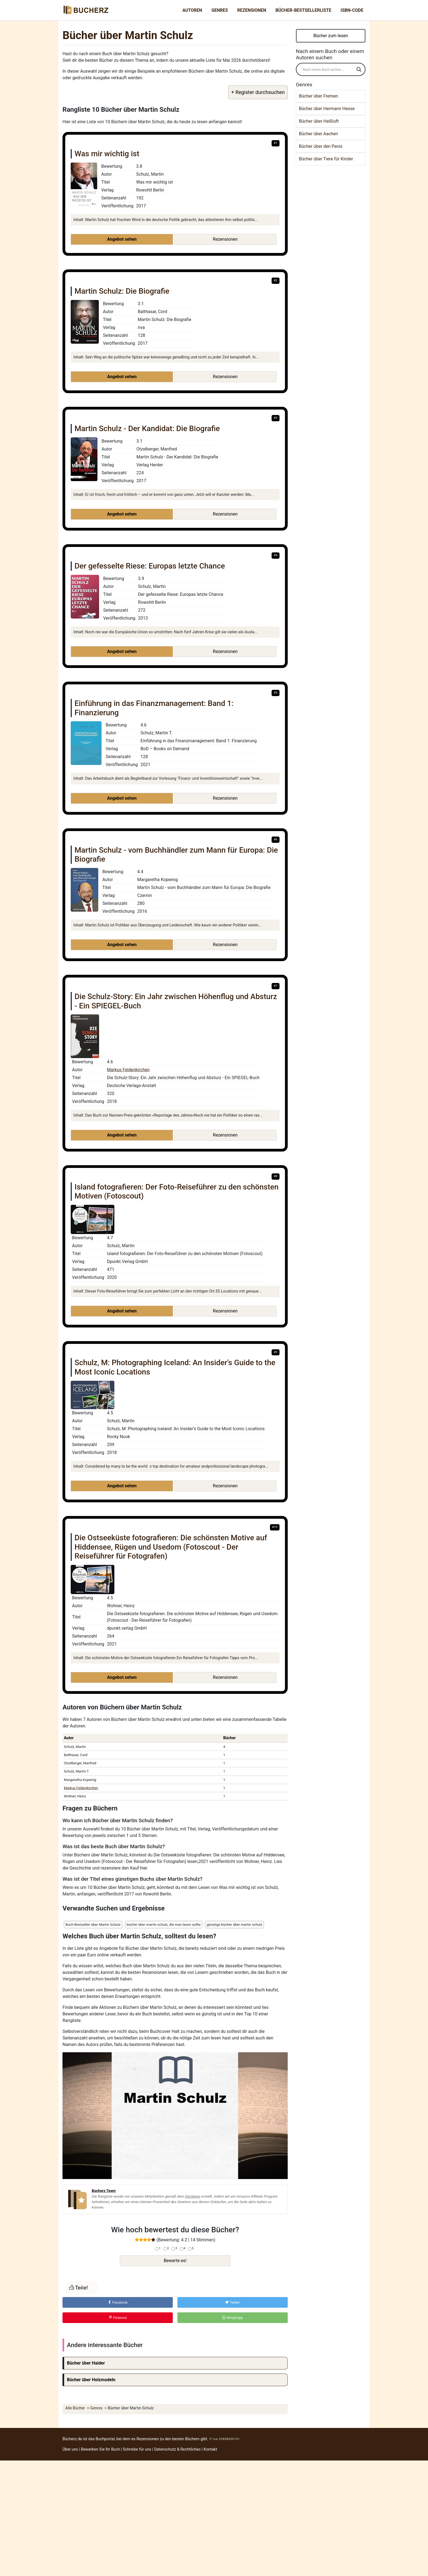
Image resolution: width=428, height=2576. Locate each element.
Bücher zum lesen (330, 35)
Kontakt (210, 2449)
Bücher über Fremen (318, 96)
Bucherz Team (103, 2190)
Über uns (70, 2449)
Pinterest (118, 2318)
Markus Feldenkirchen (128, 1069)
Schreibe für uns (137, 2449)
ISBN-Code (352, 10)
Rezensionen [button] (225, 239)
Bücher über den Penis (320, 146)
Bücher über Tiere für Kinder (326, 158)
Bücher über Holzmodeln (91, 2379)
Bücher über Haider (86, 2363)
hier (143, 1868)
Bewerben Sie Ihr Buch (100, 2449)
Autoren (192, 10)
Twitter (232, 2302)
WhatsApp (232, 2318)
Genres (220, 10)
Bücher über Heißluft (319, 121)
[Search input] (328, 69)
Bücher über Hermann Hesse (327, 108)
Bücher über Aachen (318, 133)
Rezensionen (251, 10)
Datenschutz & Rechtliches (177, 2449)
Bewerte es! (175, 2260)
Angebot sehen (121, 239)
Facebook (118, 2302)
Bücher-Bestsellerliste (303, 10)
